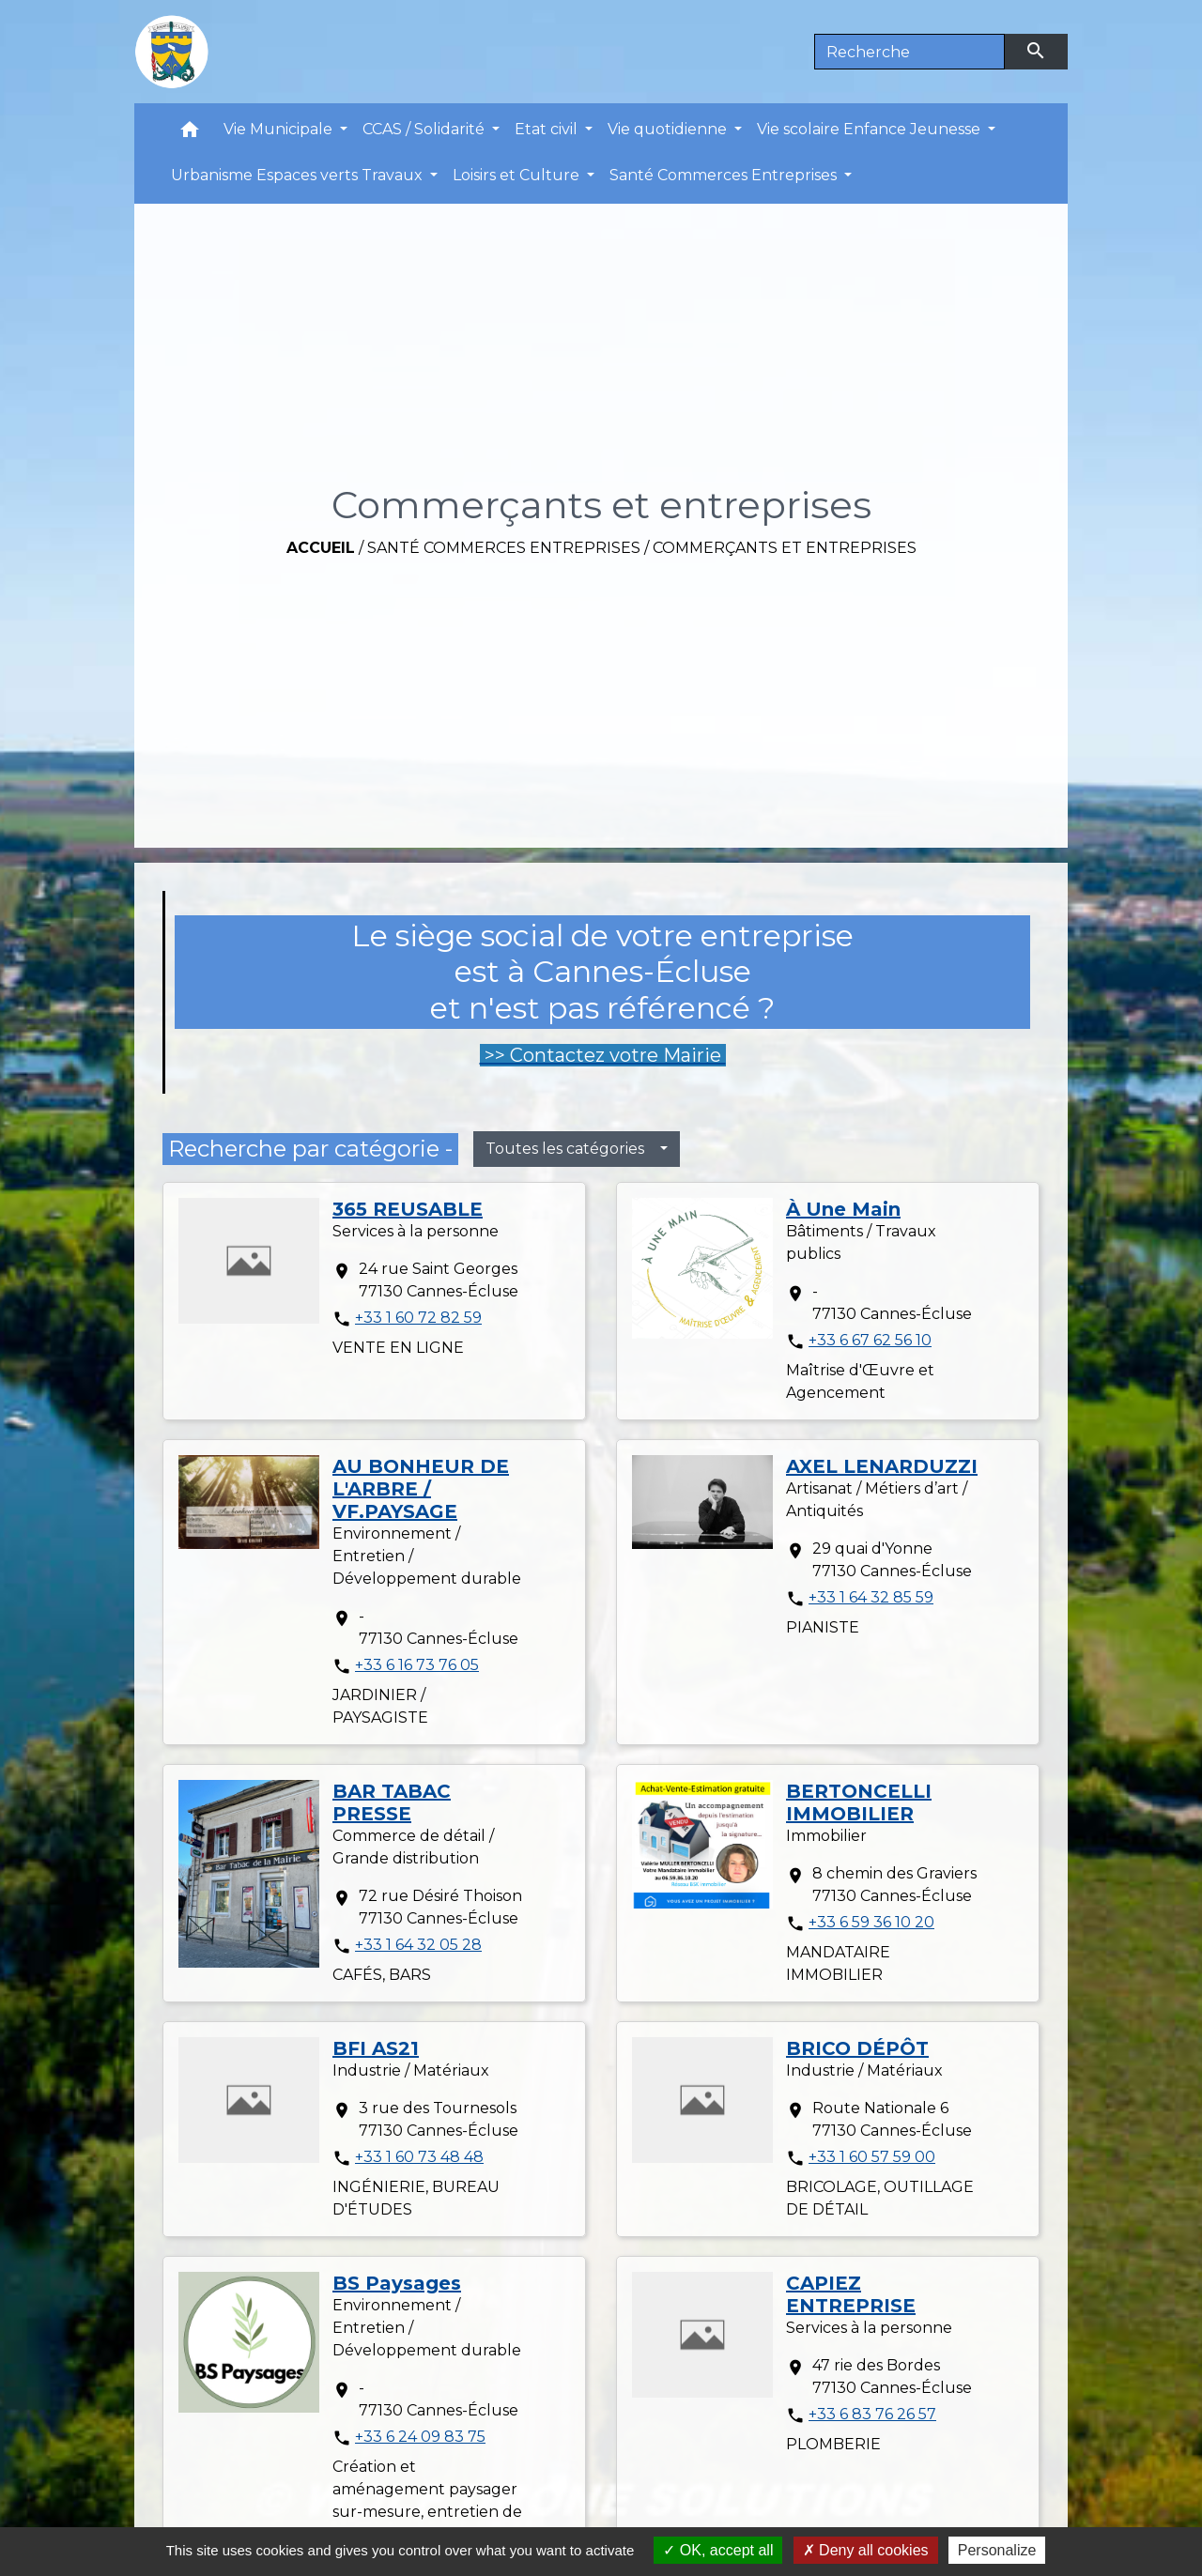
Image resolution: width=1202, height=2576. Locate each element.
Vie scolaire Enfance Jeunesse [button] (870, 129)
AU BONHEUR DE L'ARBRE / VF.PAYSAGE (420, 1489)
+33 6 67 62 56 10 (870, 1340)
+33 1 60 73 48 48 (419, 2157)
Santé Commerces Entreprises (503, 548)
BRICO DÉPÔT (857, 2048)
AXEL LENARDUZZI (882, 1466)
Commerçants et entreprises (785, 548)
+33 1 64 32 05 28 (418, 1945)
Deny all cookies (866, 2550)
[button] (189, 134)
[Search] (909, 51)
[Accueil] (171, 51)
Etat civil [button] (548, 129)
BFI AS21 (375, 2048)
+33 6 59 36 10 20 (871, 1922)
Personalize (997, 2550)
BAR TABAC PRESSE (391, 1802)
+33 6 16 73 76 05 (417, 1665)
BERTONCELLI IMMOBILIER (859, 1802)
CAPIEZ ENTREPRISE (851, 2294)
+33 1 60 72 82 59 (418, 1317)
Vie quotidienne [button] (669, 129)
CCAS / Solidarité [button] (425, 129)
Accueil (320, 548)
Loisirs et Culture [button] (518, 175)
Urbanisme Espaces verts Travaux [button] (298, 175)
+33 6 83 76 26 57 (872, 2414)
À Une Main (843, 1209)
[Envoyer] (1037, 51)
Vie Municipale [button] (279, 129)
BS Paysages (396, 2283)
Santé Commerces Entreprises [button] (724, 175)
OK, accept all (718, 2550)
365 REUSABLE (407, 1209)
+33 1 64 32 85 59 (871, 1597)
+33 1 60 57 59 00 (872, 2157)
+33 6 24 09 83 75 (420, 2437)
